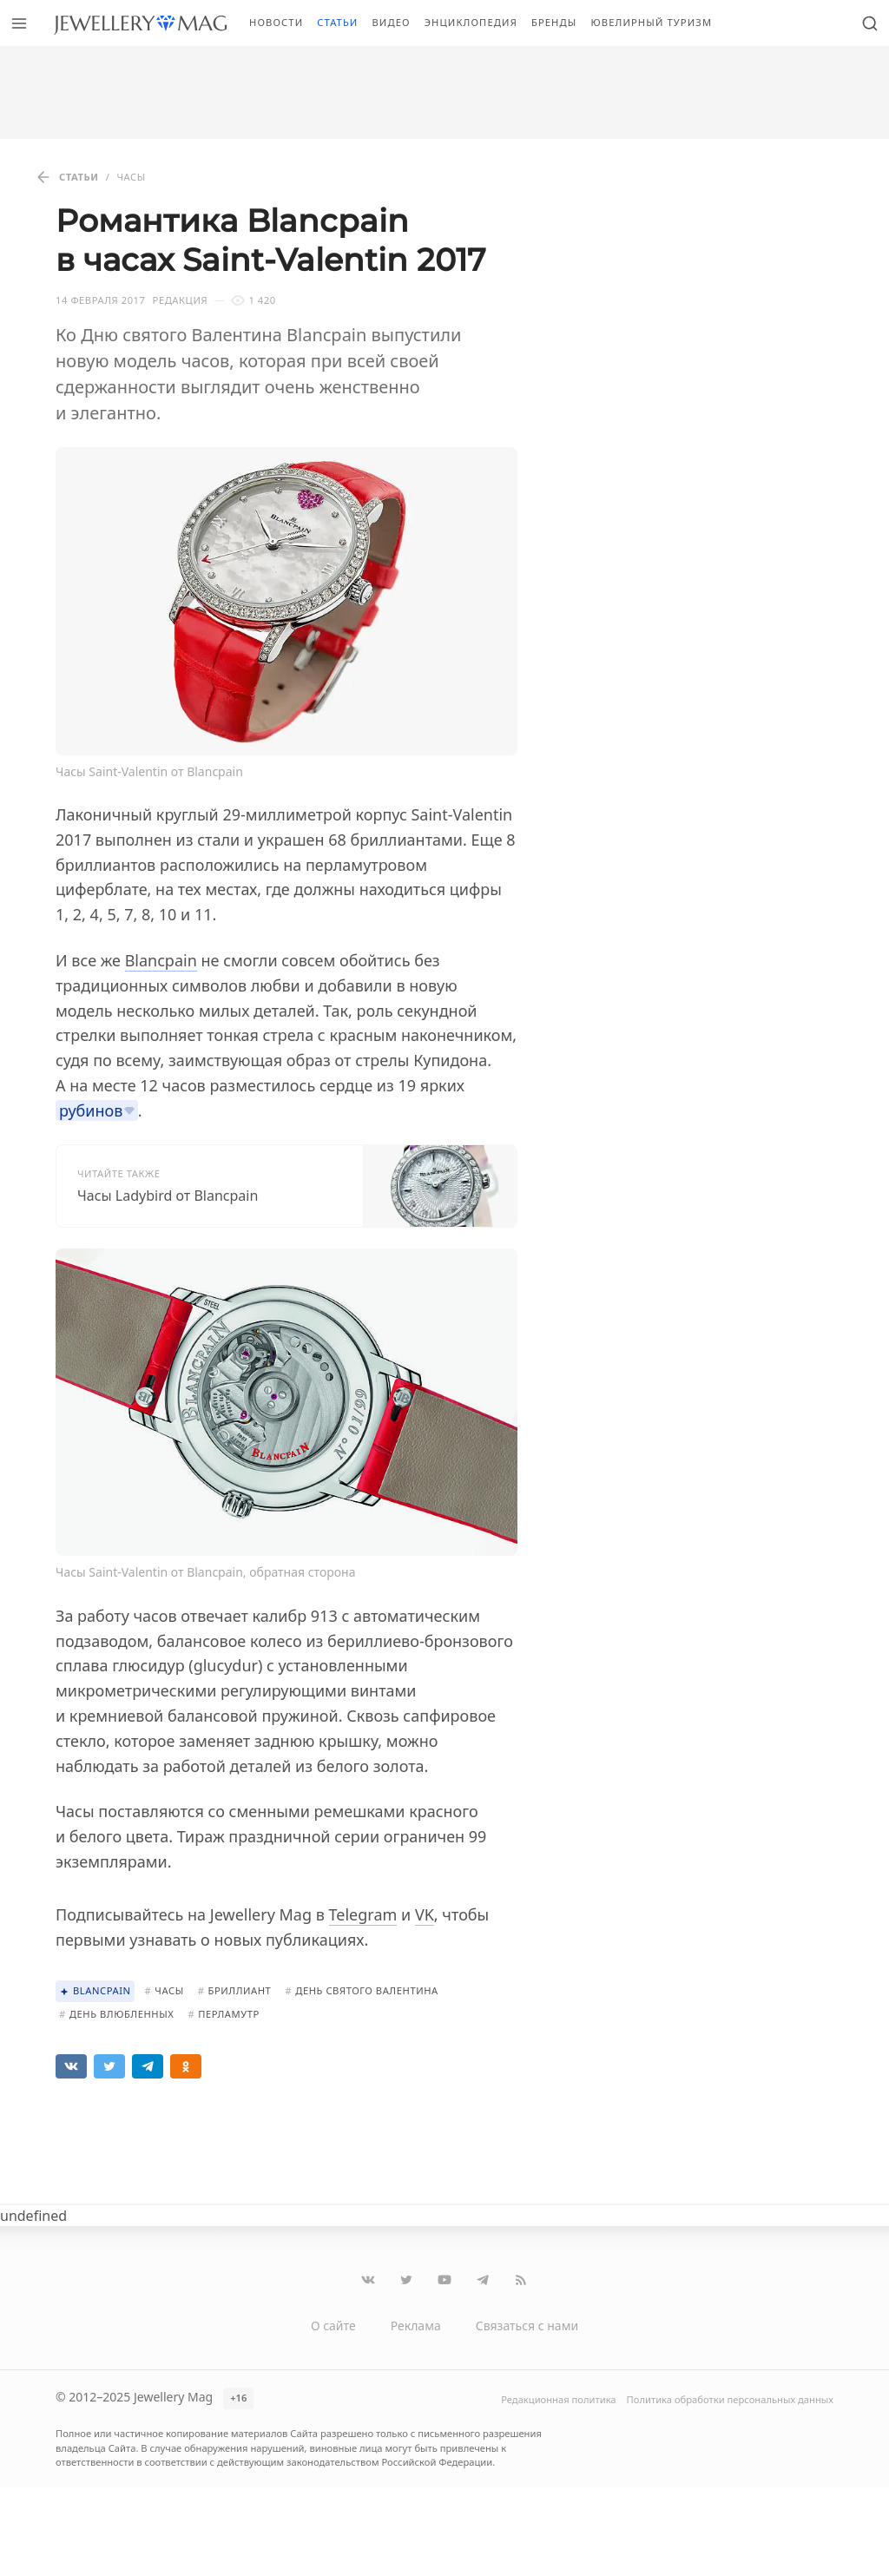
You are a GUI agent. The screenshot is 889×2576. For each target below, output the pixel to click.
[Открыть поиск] (870, 23)
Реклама (416, 2325)
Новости (276, 22)
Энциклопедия (471, 22)
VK (424, 1914)
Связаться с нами (527, 2325)
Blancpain (161, 960)
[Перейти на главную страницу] (140, 23)
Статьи (337, 22)
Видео (391, 22)
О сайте (333, 2325)
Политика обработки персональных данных (730, 2399)
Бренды (554, 22)
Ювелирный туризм (651, 22)
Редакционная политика (558, 2399)
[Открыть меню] (19, 23)
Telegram (363, 1914)
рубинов (90, 1110)
